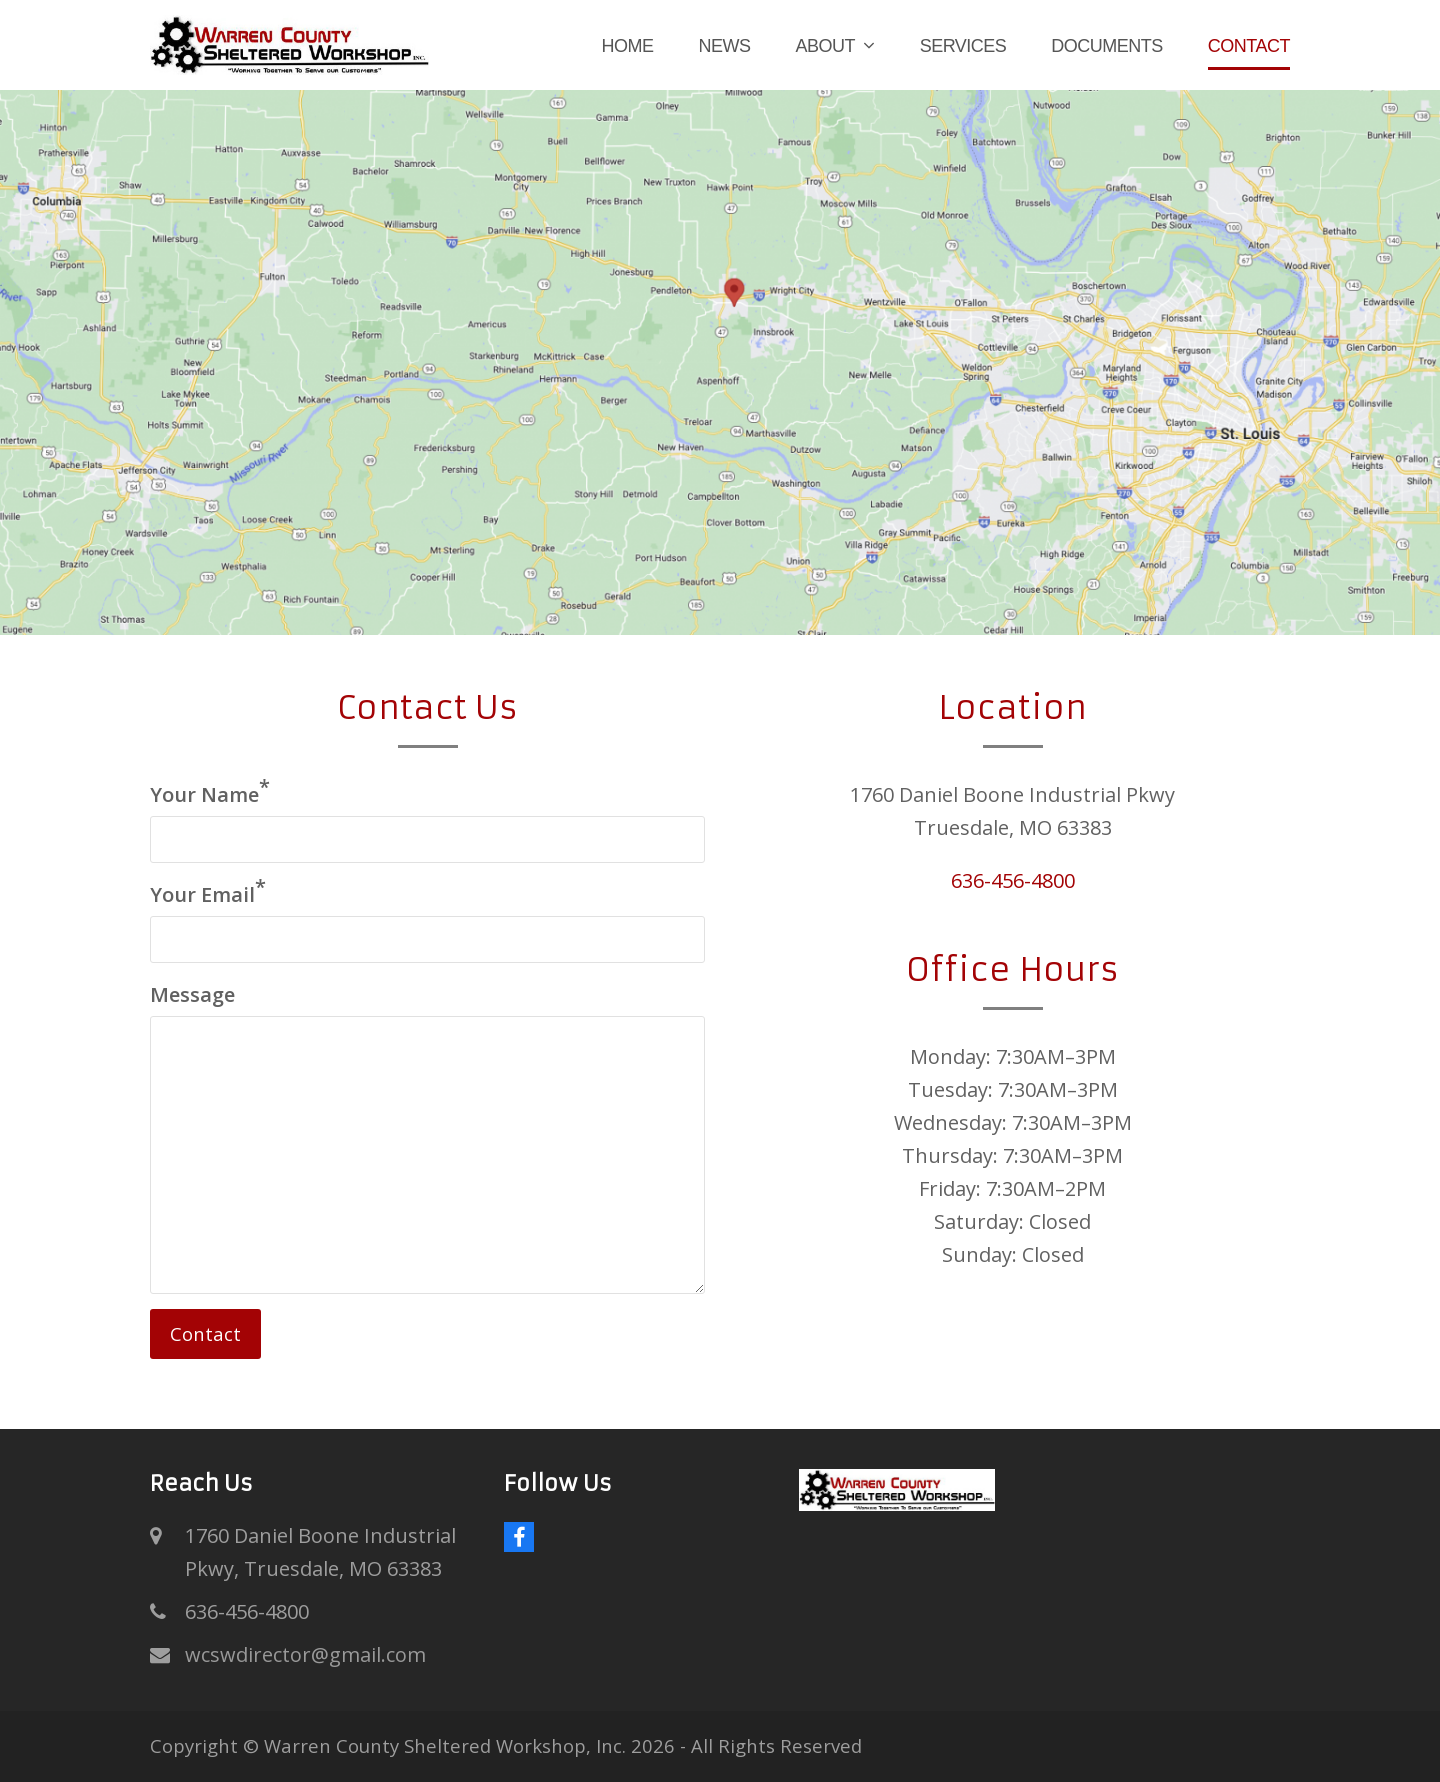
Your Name (210, 793)
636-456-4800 (1013, 880)
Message (192, 994)
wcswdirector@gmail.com (305, 1654)
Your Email (208, 893)
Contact (205, 1333)
